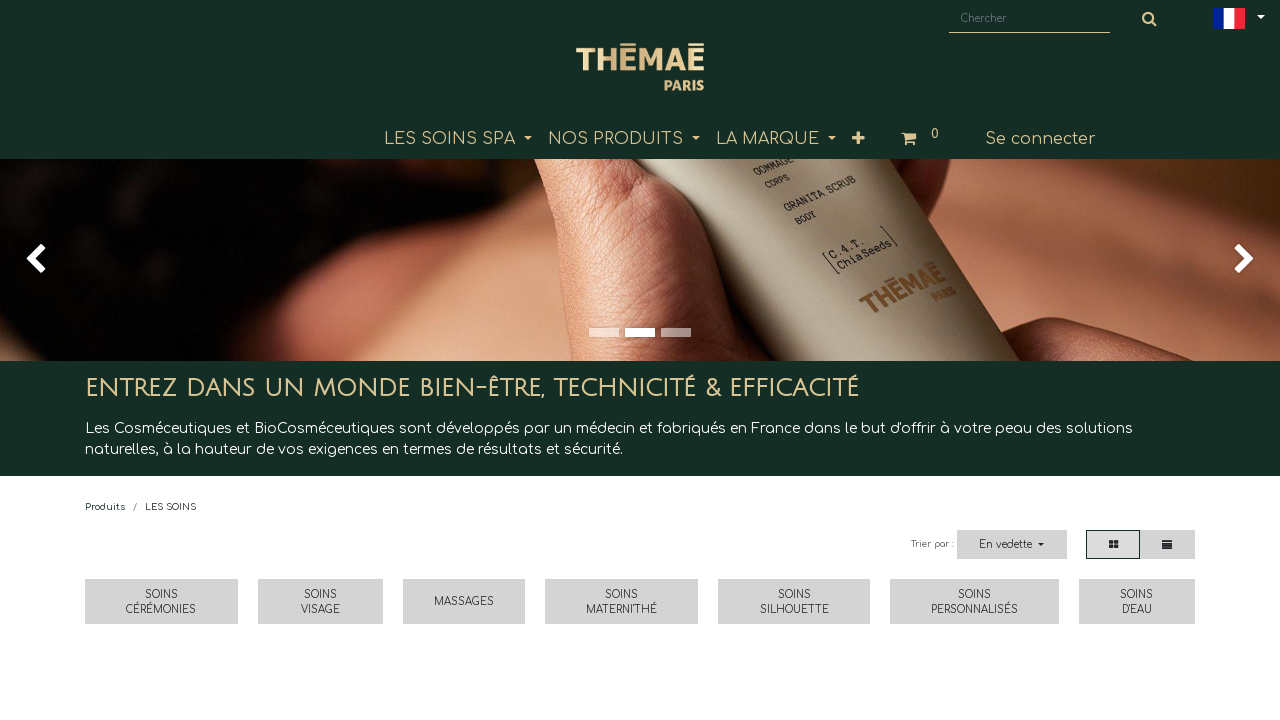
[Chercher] (1150, 19)
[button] (858, 139)
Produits (105, 507)
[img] (51, 260)
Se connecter (1040, 139)
